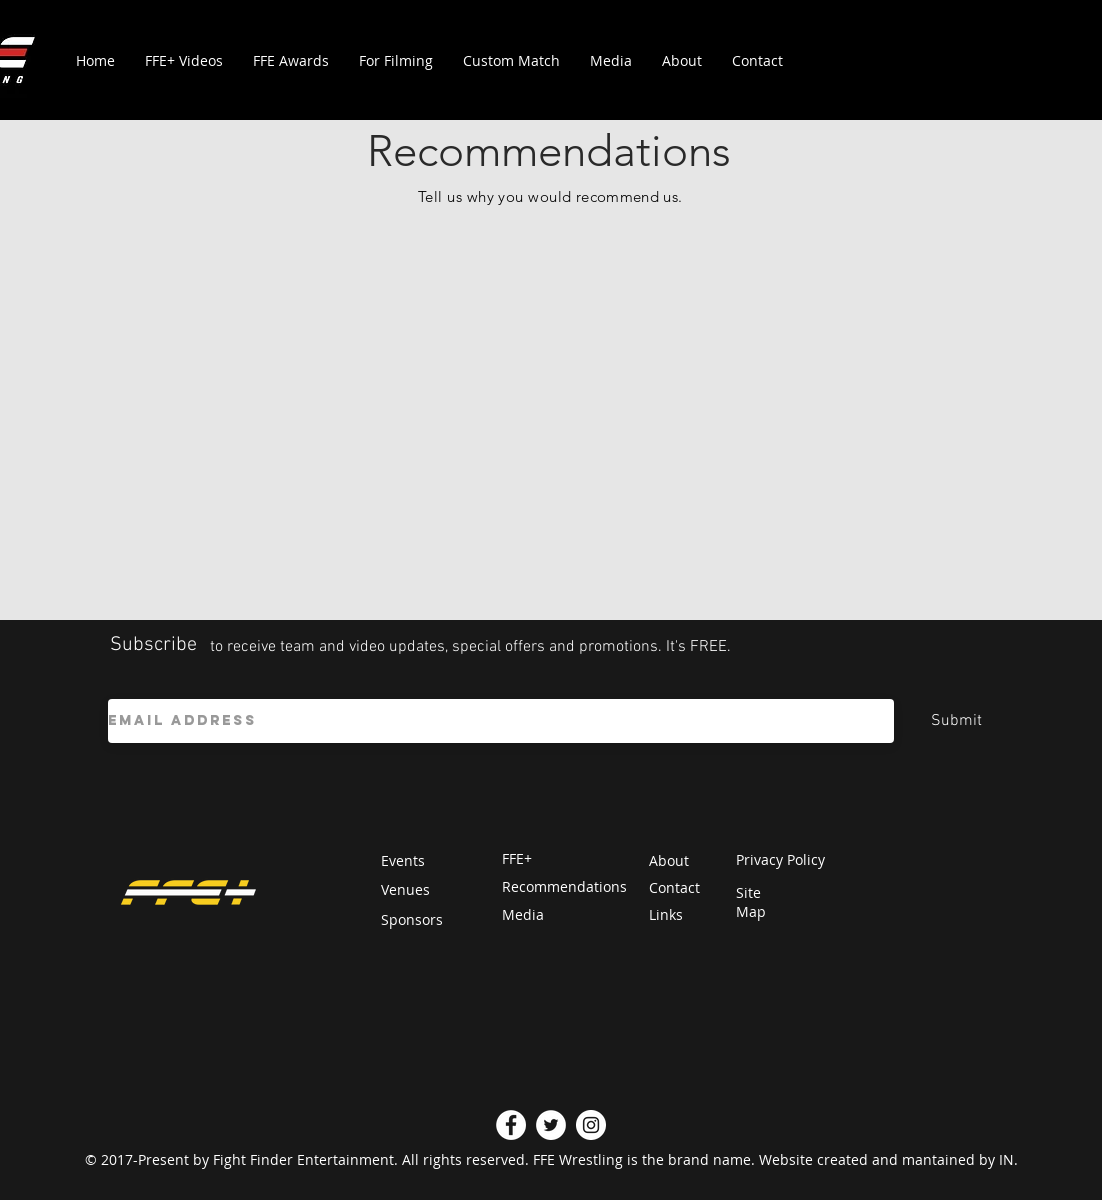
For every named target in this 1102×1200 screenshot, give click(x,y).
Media (523, 914)
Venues (405, 889)
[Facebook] (511, 1125)
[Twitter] (551, 1125)
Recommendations (564, 886)
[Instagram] (591, 1125)
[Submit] (956, 721)
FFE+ (517, 858)
